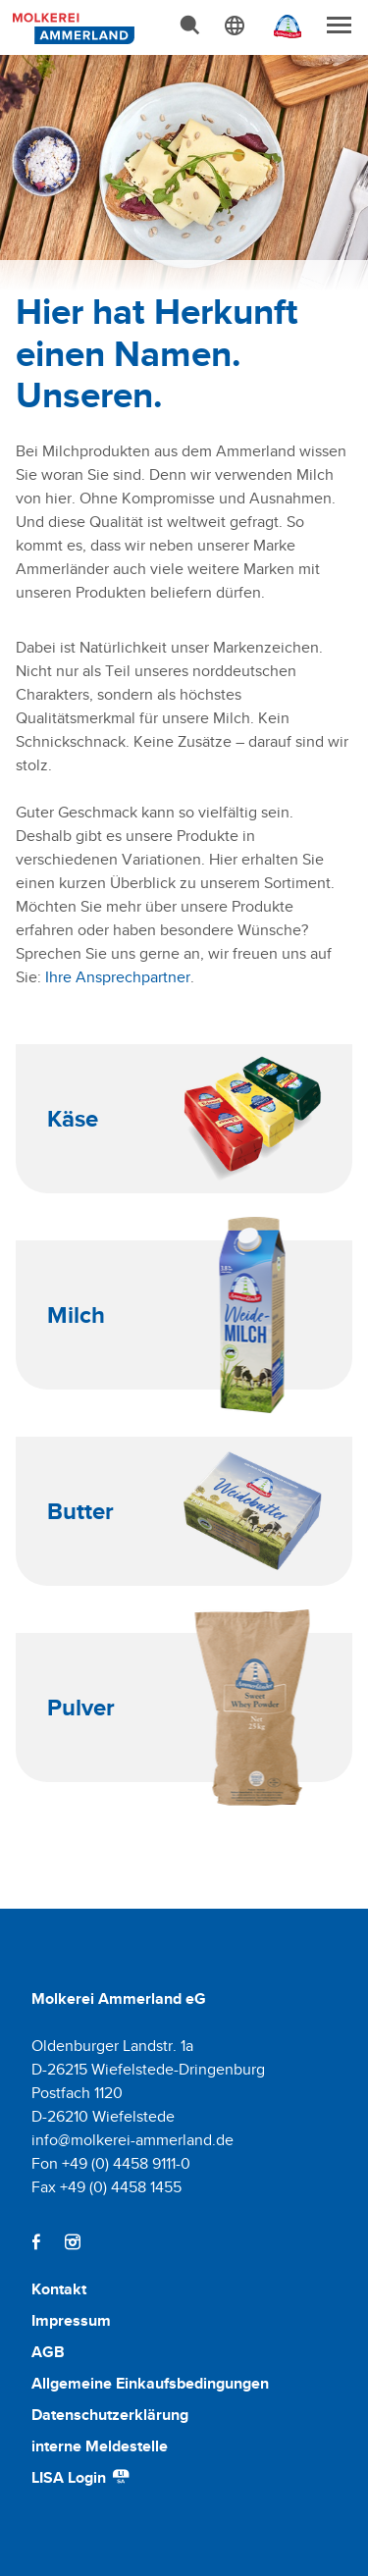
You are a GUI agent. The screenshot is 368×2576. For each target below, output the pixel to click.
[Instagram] (71, 2242)
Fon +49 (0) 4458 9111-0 (110, 2163)
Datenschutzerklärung (109, 2414)
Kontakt (58, 2289)
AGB (48, 2351)
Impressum (71, 2320)
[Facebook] (36, 2242)
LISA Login (81, 2477)
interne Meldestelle (99, 2446)
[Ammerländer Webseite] (281, 31)
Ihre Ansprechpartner (117, 977)
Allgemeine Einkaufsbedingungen (150, 2383)
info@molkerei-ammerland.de (132, 2140)
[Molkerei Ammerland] (70, 26)
